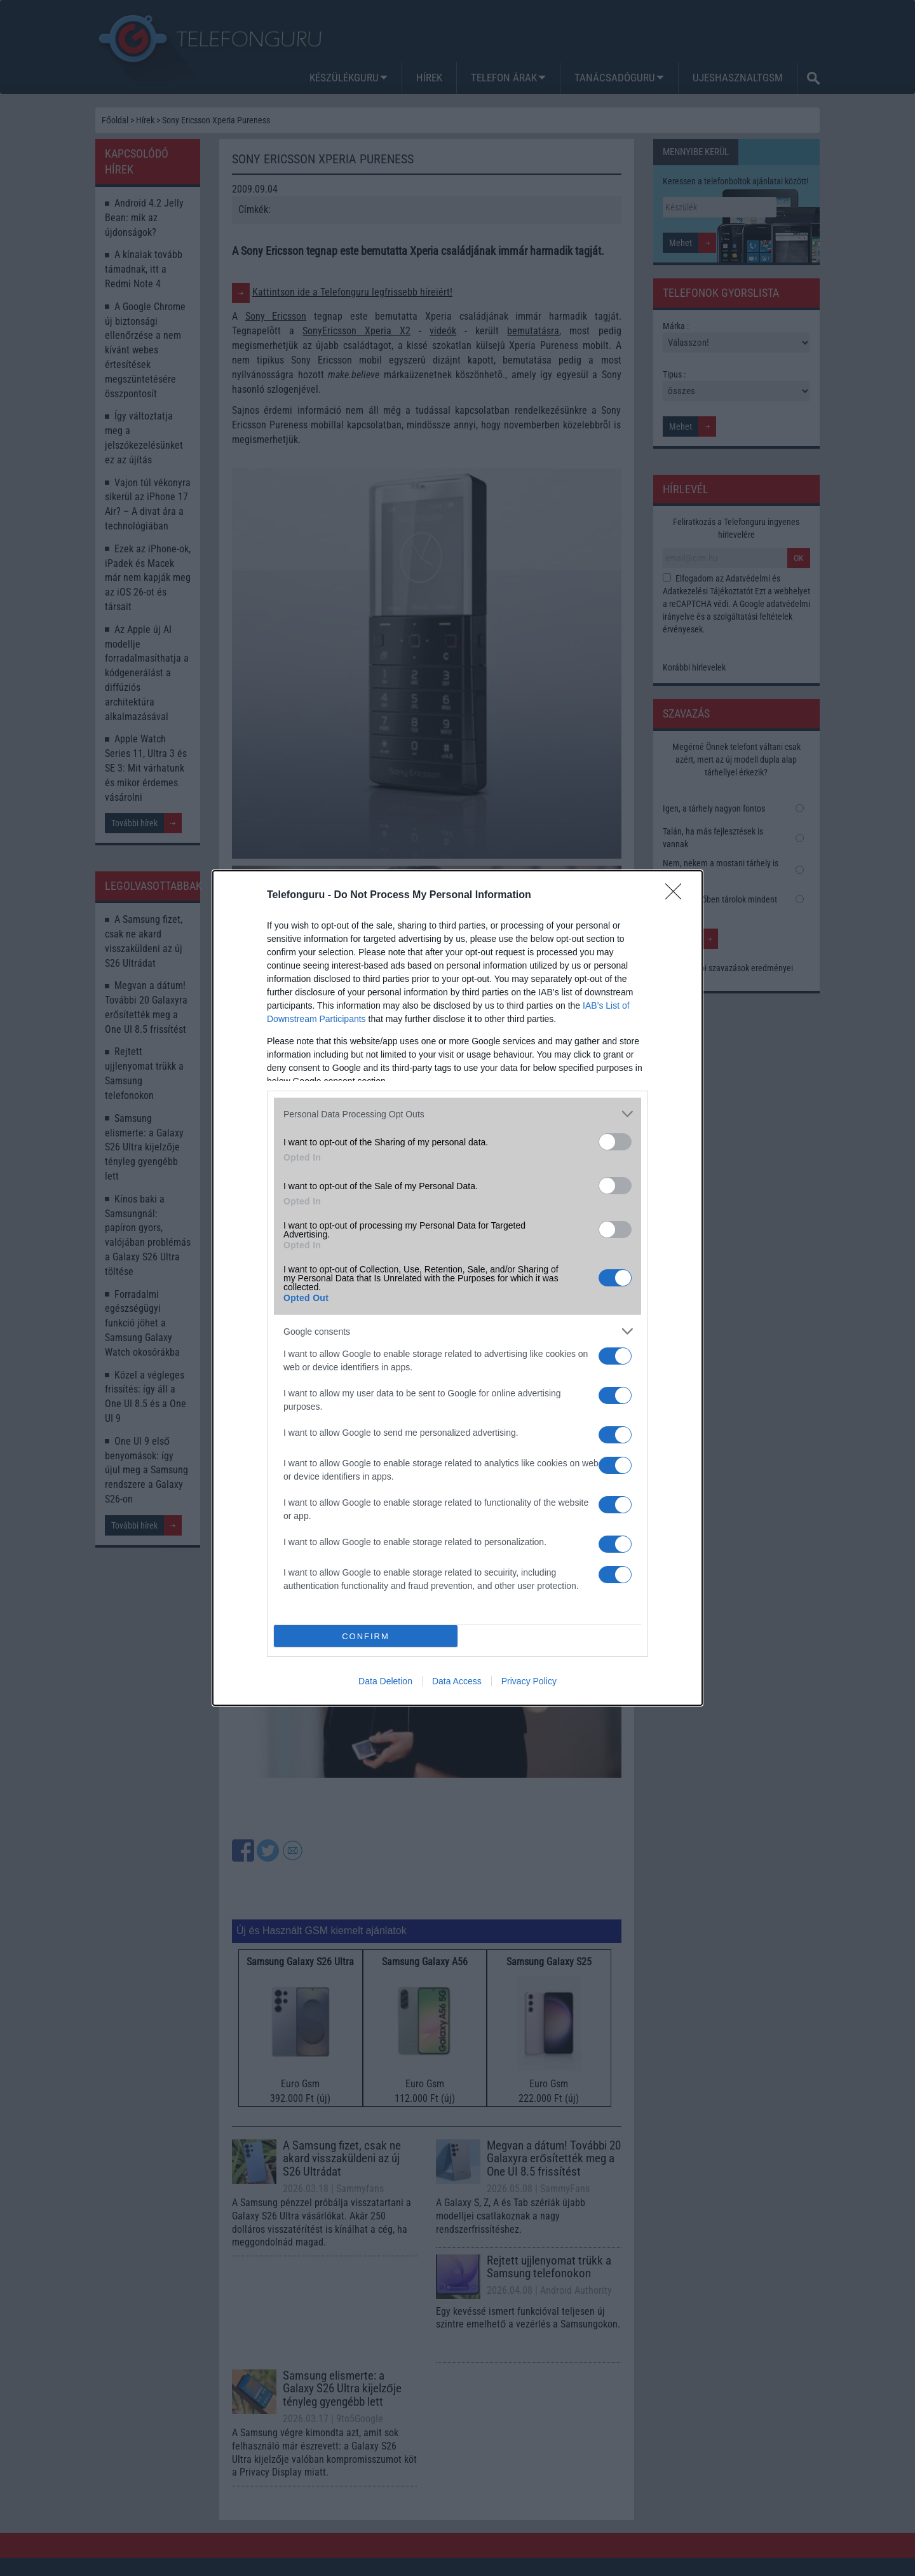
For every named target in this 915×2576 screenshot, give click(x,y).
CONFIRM (366, 1636)
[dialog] (457, 1288)
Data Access (457, 1681)
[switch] (615, 1141)
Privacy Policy (529, 1681)
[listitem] (457, 1114)
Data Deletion (385, 1681)
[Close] (677, 895)
